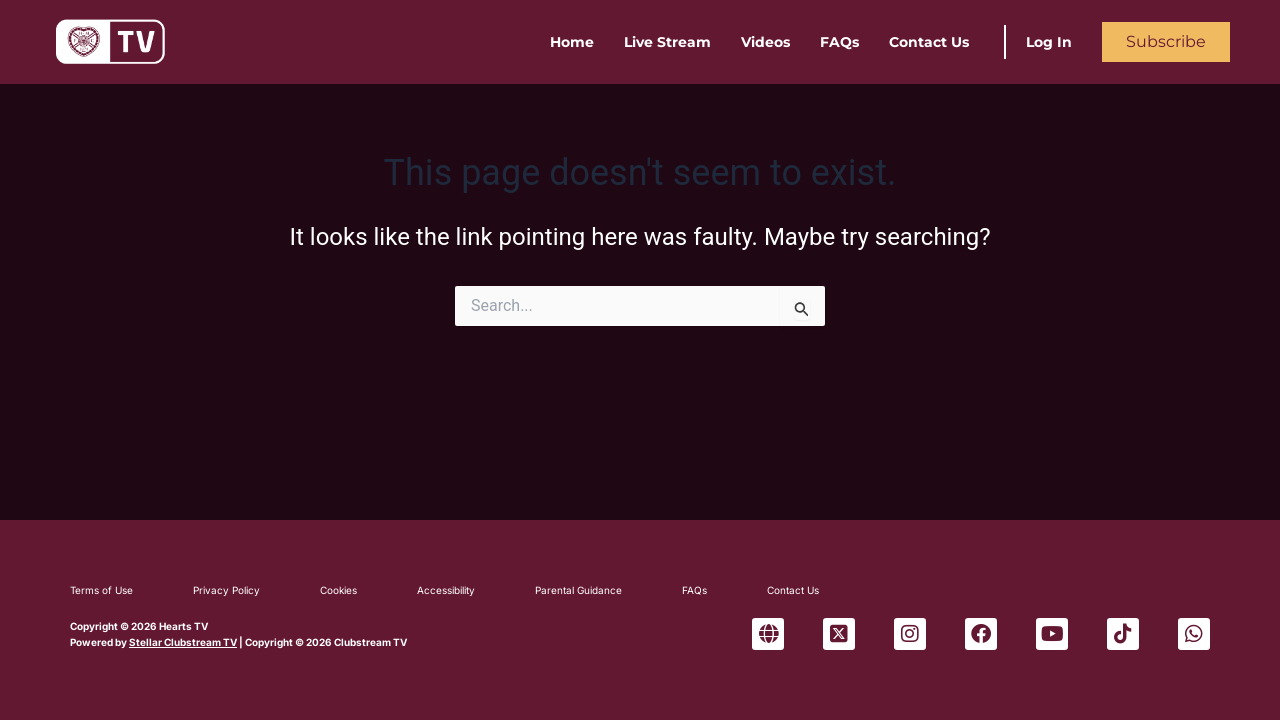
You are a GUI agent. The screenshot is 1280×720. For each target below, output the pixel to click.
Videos (765, 42)
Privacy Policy (226, 590)
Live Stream (667, 42)
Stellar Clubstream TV (183, 642)
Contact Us (929, 42)
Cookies (338, 590)
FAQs (839, 42)
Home (572, 42)
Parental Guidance (578, 590)
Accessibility (446, 590)
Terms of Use (101, 590)
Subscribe (1166, 41)
